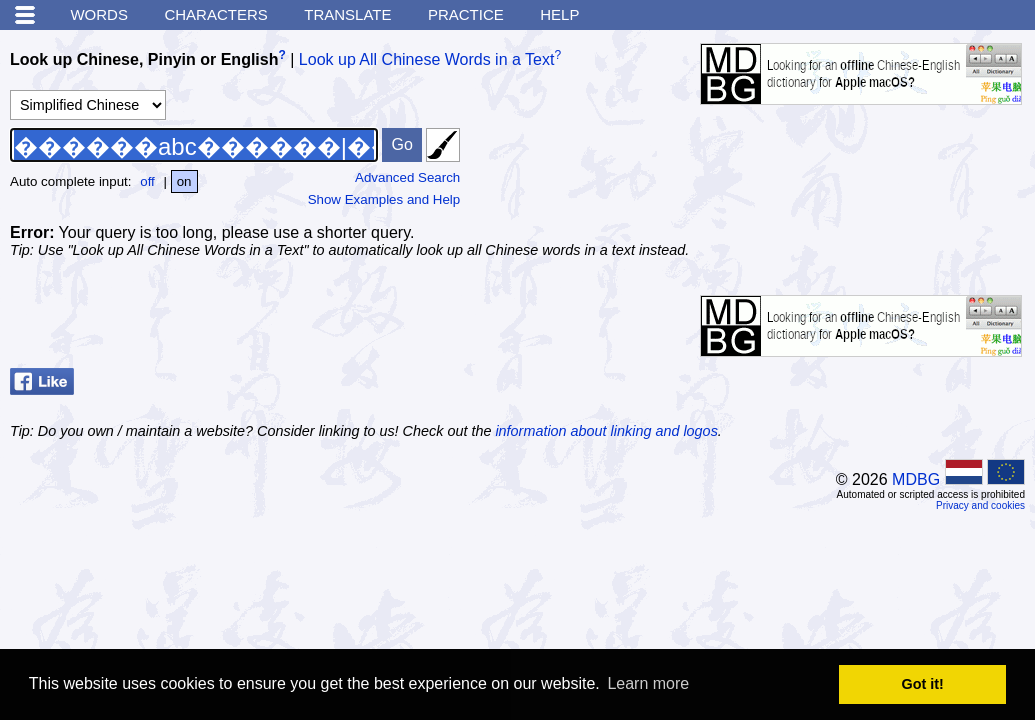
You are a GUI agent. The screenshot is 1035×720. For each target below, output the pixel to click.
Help (559, 14)
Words (99, 14)
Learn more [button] (648, 683)
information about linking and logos (606, 431)
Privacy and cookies (980, 505)
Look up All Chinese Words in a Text (427, 59)
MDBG (916, 479)
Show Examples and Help (384, 199)
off (147, 181)
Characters (215, 14)
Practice (466, 14)
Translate (347, 14)
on (184, 181)
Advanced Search (407, 177)
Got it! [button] (923, 684)
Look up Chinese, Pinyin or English (144, 59)
